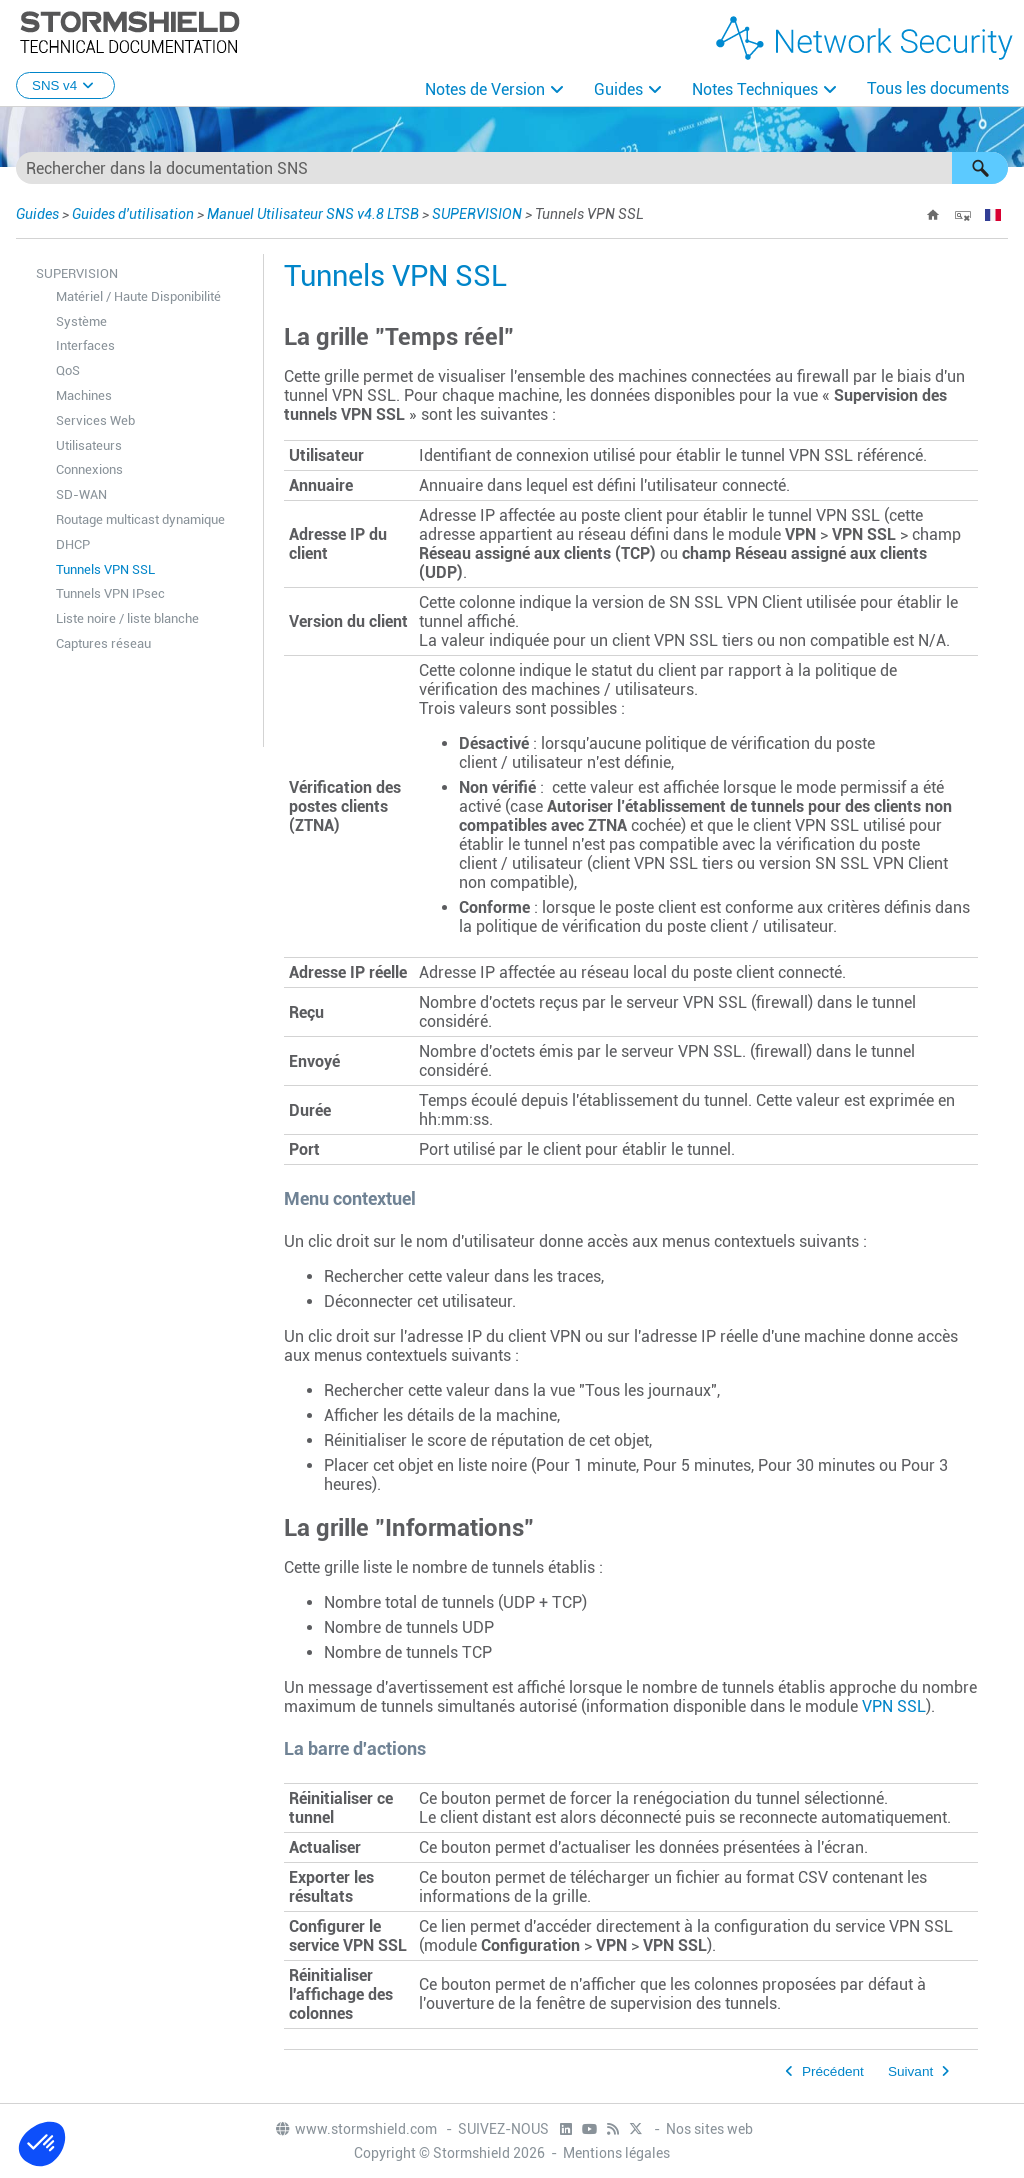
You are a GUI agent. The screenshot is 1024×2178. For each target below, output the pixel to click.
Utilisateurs (89, 445)
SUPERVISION (477, 214)
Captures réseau (103, 643)
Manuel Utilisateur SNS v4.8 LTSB (313, 214)
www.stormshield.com (355, 2129)
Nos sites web (709, 2129)
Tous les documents (938, 88)
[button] (980, 168)
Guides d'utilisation (133, 214)
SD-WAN (81, 494)
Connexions (89, 469)
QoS (68, 370)
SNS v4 (65, 85)
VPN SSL (894, 1706)
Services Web (95, 420)
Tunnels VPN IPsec (110, 593)
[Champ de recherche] (512, 168)
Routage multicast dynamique (140, 519)
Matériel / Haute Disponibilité (138, 296)
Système (81, 321)
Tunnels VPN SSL (105, 569)
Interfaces (85, 345)
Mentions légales (616, 2153)
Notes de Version (485, 89)
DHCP (73, 544)
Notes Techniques (755, 89)
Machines (84, 395)
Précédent (833, 2071)
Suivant (910, 2071)
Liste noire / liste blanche (127, 618)
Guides (618, 89)
